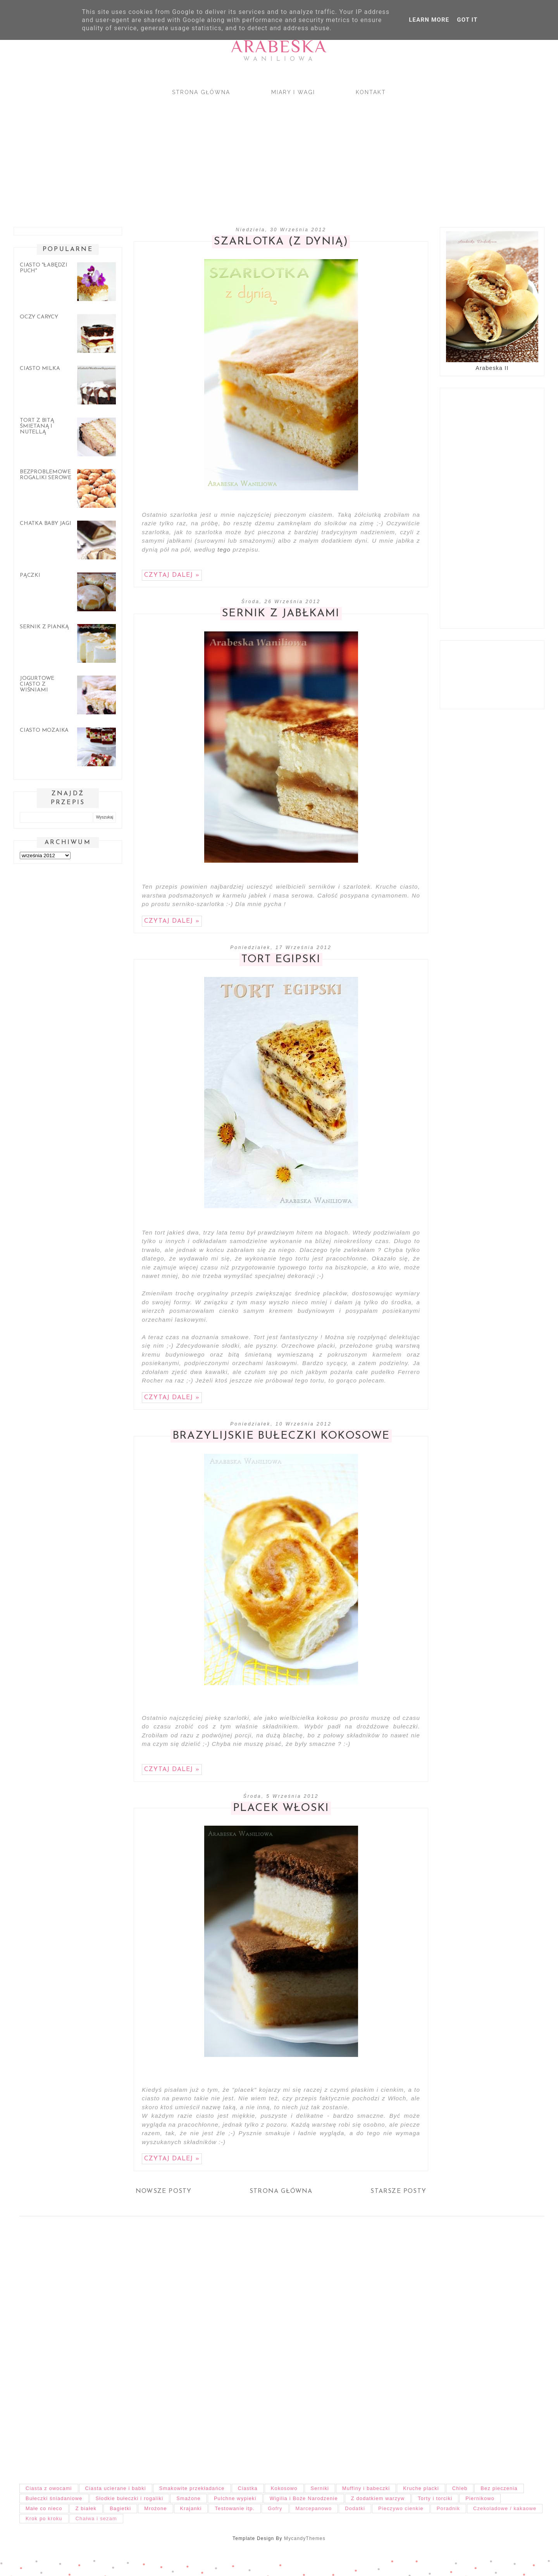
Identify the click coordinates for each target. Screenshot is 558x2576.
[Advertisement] (240, 154)
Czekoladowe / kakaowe (504, 2508)
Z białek (86, 2508)
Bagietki (120, 2508)
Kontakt (371, 92)
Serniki (320, 2488)
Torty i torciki (435, 2498)
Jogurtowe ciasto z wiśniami (37, 684)
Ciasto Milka (40, 368)
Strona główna (201, 92)
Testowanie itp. (235, 2508)
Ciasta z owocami (49, 2488)
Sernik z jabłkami (280, 613)
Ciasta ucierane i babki (115, 2488)
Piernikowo (479, 2498)
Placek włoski (281, 1808)
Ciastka (248, 2488)
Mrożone (155, 2508)
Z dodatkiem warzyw (378, 2498)
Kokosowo (284, 2488)
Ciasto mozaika (44, 730)
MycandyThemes (305, 2538)
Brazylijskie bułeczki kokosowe (281, 1436)
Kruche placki (421, 2488)
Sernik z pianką (44, 627)
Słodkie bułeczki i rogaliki (130, 2498)
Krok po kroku (44, 2518)
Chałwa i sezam (96, 2518)
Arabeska (279, 46)
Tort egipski (280, 959)
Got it (467, 19)
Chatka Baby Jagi (45, 523)
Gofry (275, 2508)
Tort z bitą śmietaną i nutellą (37, 426)
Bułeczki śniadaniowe (54, 2498)
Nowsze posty (163, 2191)
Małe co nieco (44, 2508)
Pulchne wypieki (235, 2498)
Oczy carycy (39, 317)
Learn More (429, 19)
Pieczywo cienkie (401, 2508)
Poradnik (448, 2508)
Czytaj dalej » (172, 575)
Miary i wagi (293, 92)
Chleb (459, 2488)
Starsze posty (398, 2191)
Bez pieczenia (498, 2488)
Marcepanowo (314, 2508)
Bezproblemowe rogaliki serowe (45, 475)
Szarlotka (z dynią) (281, 241)
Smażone (188, 2498)
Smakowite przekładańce (192, 2488)
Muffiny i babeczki (366, 2488)
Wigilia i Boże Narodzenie (304, 2498)
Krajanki (191, 2508)
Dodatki (355, 2508)
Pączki (30, 575)
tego (224, 549)
